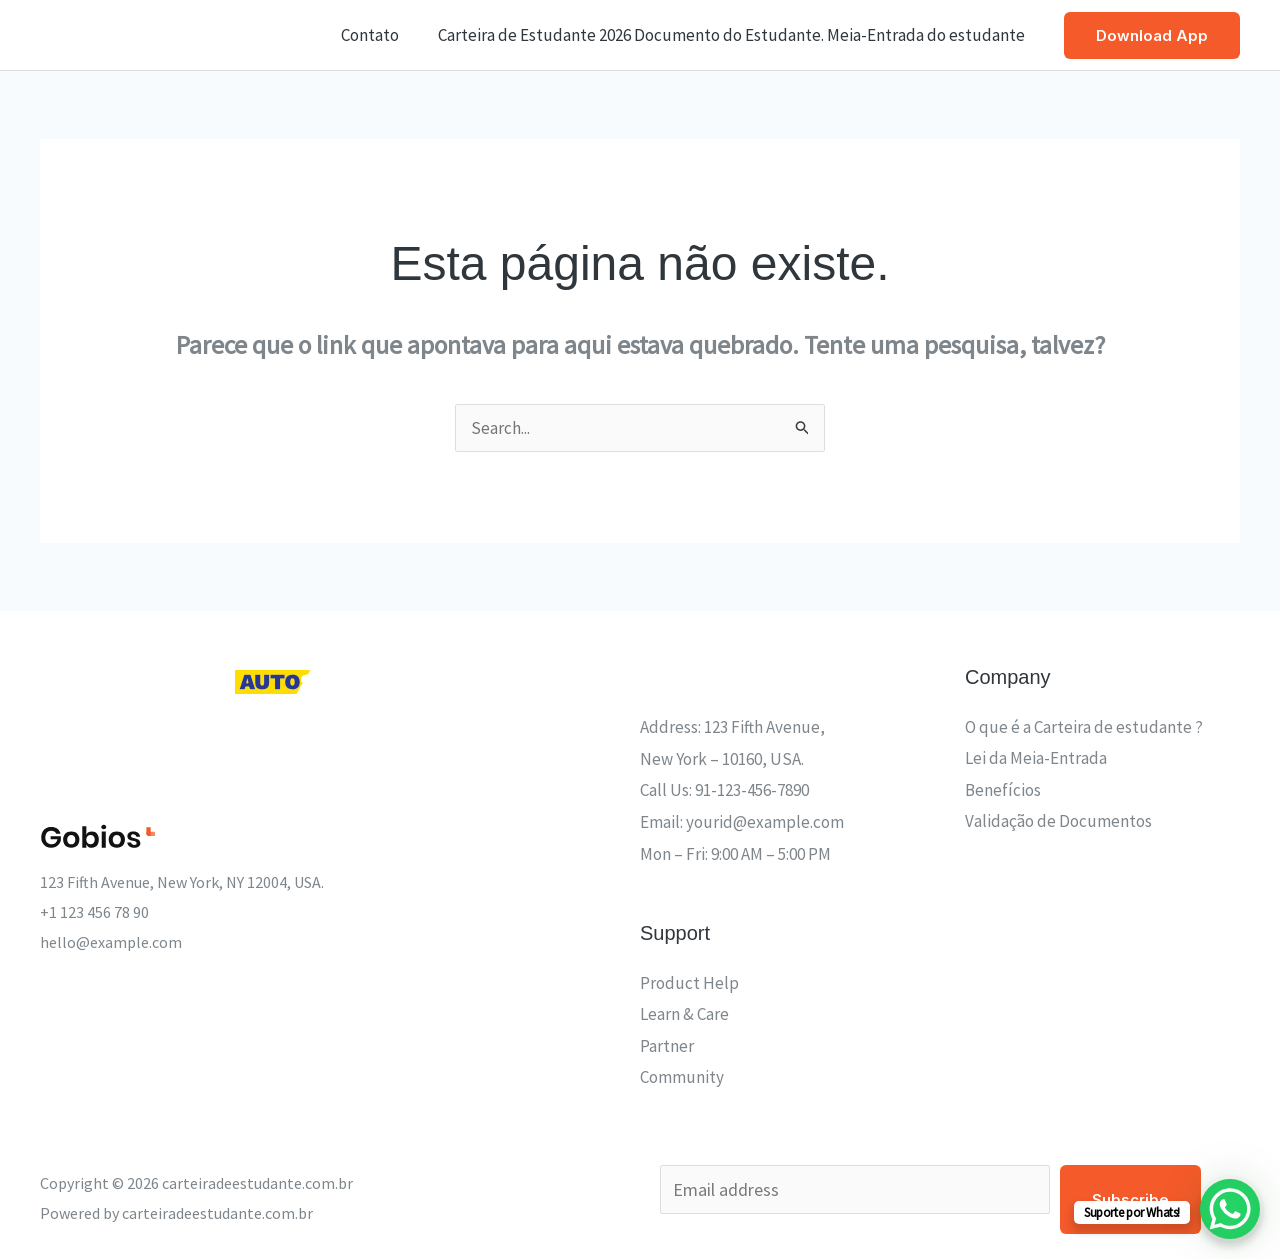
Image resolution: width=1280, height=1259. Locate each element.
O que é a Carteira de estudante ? (1084, 727)
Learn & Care (684, 1014)
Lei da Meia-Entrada (1036, 758)
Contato (377, 35)
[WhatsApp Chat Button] (1230, 1209)
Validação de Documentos (1058, 821)
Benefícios (1003, 790)
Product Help (689, 983)
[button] (1152, 35)
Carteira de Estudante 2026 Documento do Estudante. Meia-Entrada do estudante (733, 35)
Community (682, 1077)
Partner (667, 1046)
